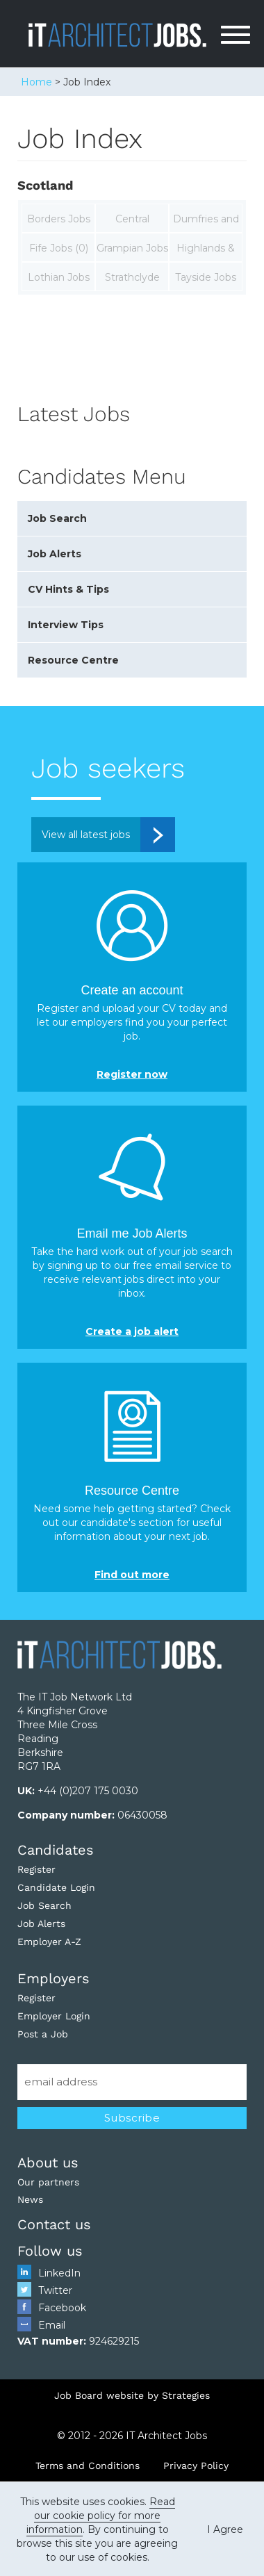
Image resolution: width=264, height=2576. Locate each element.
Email (51, 2325)
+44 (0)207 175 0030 (88, 1791)
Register (36, 1869)
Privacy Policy (196, 2465)
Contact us (54, 2224)
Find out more (132, 1574)
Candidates (55, 1849)
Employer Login (53, 2015)
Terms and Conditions (87, 2465)
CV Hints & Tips (68, 589)
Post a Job (42, 2034)
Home (36, 82)
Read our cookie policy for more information (100, 2515)
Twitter (55, 2290)
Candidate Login (56, 1887)
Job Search (57, 518)
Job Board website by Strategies (132, 2395)
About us (48, 2162)
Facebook (62, 2308)
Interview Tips (66, 624)
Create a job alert (132, 1331)
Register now (132, 1074)
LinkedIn (59, 2273)
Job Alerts (54, 554)
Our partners (48, 2182)
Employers (53, 1978)
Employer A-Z (49, 1941)
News (30, 2199)
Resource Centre (73, 660)
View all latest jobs (86, 834)
